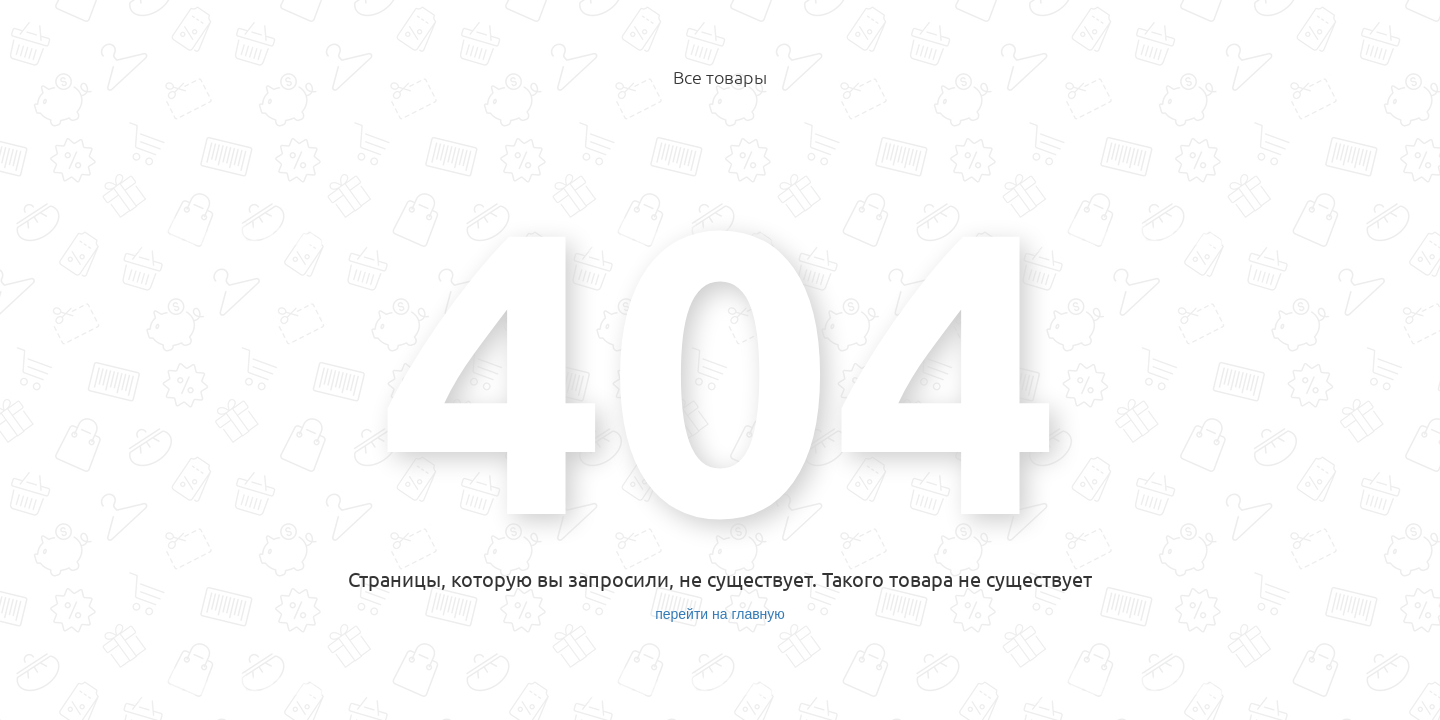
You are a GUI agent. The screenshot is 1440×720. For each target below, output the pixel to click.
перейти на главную (720, 614)
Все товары (720, 77)
